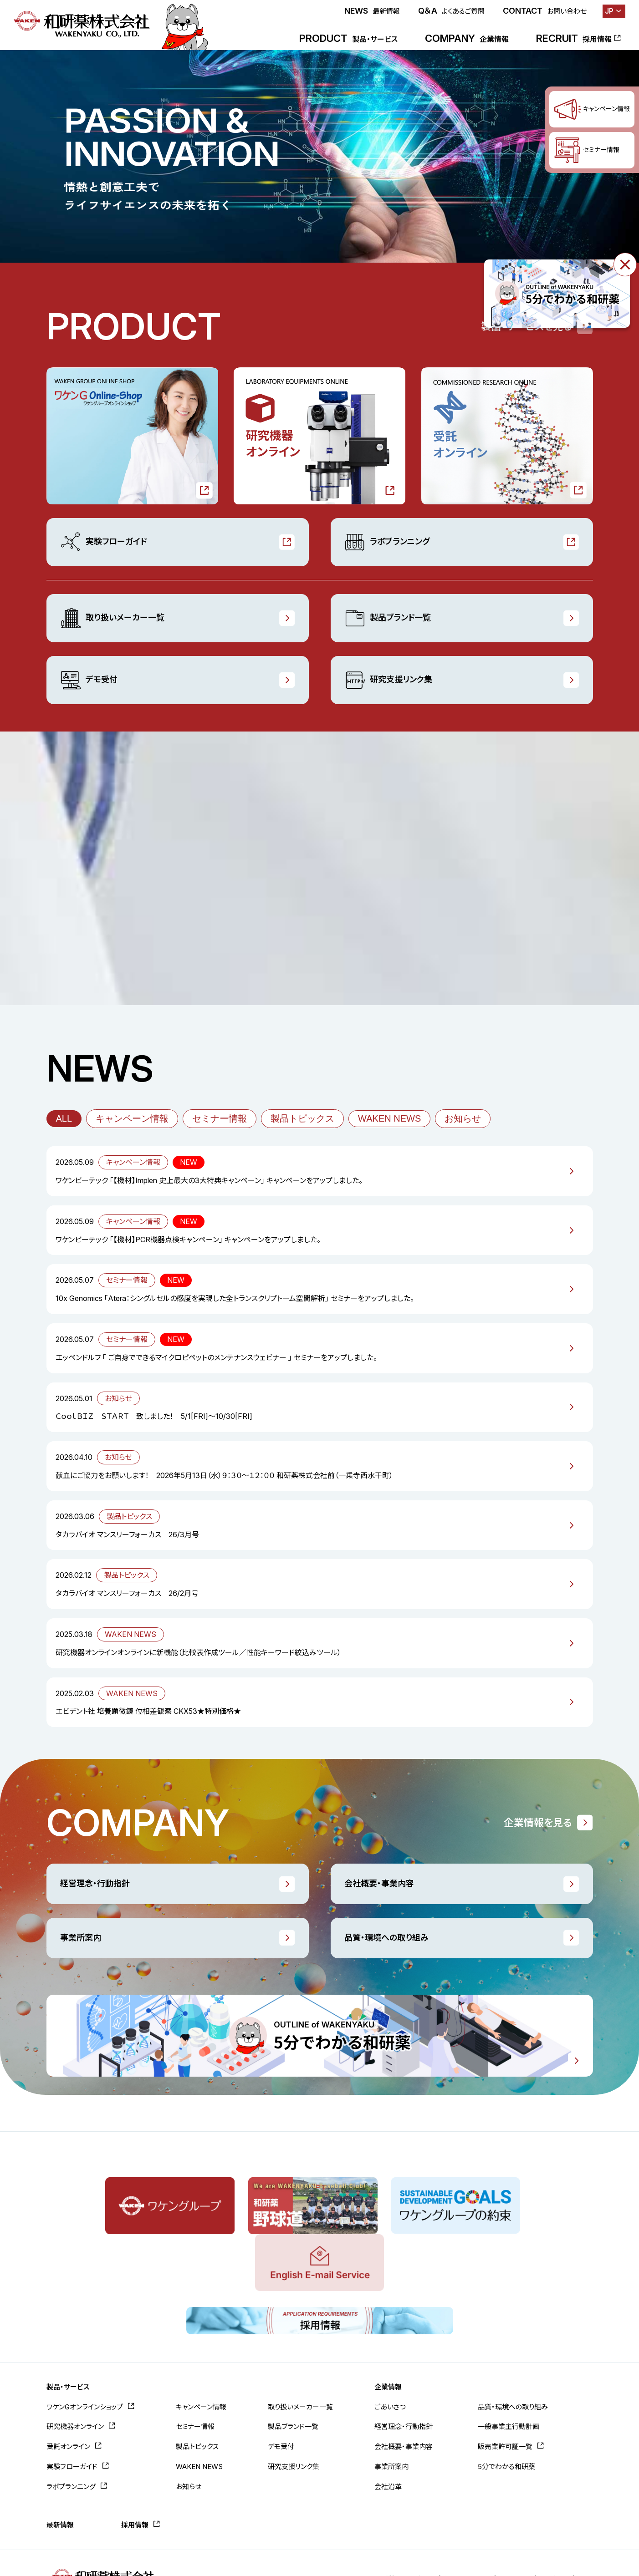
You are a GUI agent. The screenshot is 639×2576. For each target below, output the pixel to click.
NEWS (372, 10)
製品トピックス (302, 1118)
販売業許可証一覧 (505, 2387)
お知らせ (463, 1118)
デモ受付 (89, 680)
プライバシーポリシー (561, 2519)
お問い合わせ (436, 2519)
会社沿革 (388, 2427)
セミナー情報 (219, 1118)
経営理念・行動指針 (95, 1883)
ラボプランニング (386, 542)
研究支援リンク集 (388, 680)
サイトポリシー (493, 2519)
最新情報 (60, 2465)
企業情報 (388, 2327)
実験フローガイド (103, 542)
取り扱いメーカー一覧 (112, 618)
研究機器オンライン (75, 2367)
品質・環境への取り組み (386, 1937)
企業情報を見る (538, 1823)
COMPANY (467, 38)
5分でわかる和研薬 (506, 2407)
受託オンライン (68, 2387)
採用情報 (134, 2465)
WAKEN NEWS (389, 1118)
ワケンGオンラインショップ (84, 2347)
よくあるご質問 (379, 2519)
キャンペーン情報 (132, 1118)
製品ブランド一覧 (387, 618)
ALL (64, 1118)
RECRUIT (574, 38)
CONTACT (545, 10)
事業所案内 (80, 1937)
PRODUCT (348, 38)
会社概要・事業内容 (379, 1883)
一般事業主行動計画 (508, 2367)
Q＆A (451, 10)
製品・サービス (67, 2327)
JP (609, 10)
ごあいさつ (390, 2347)
